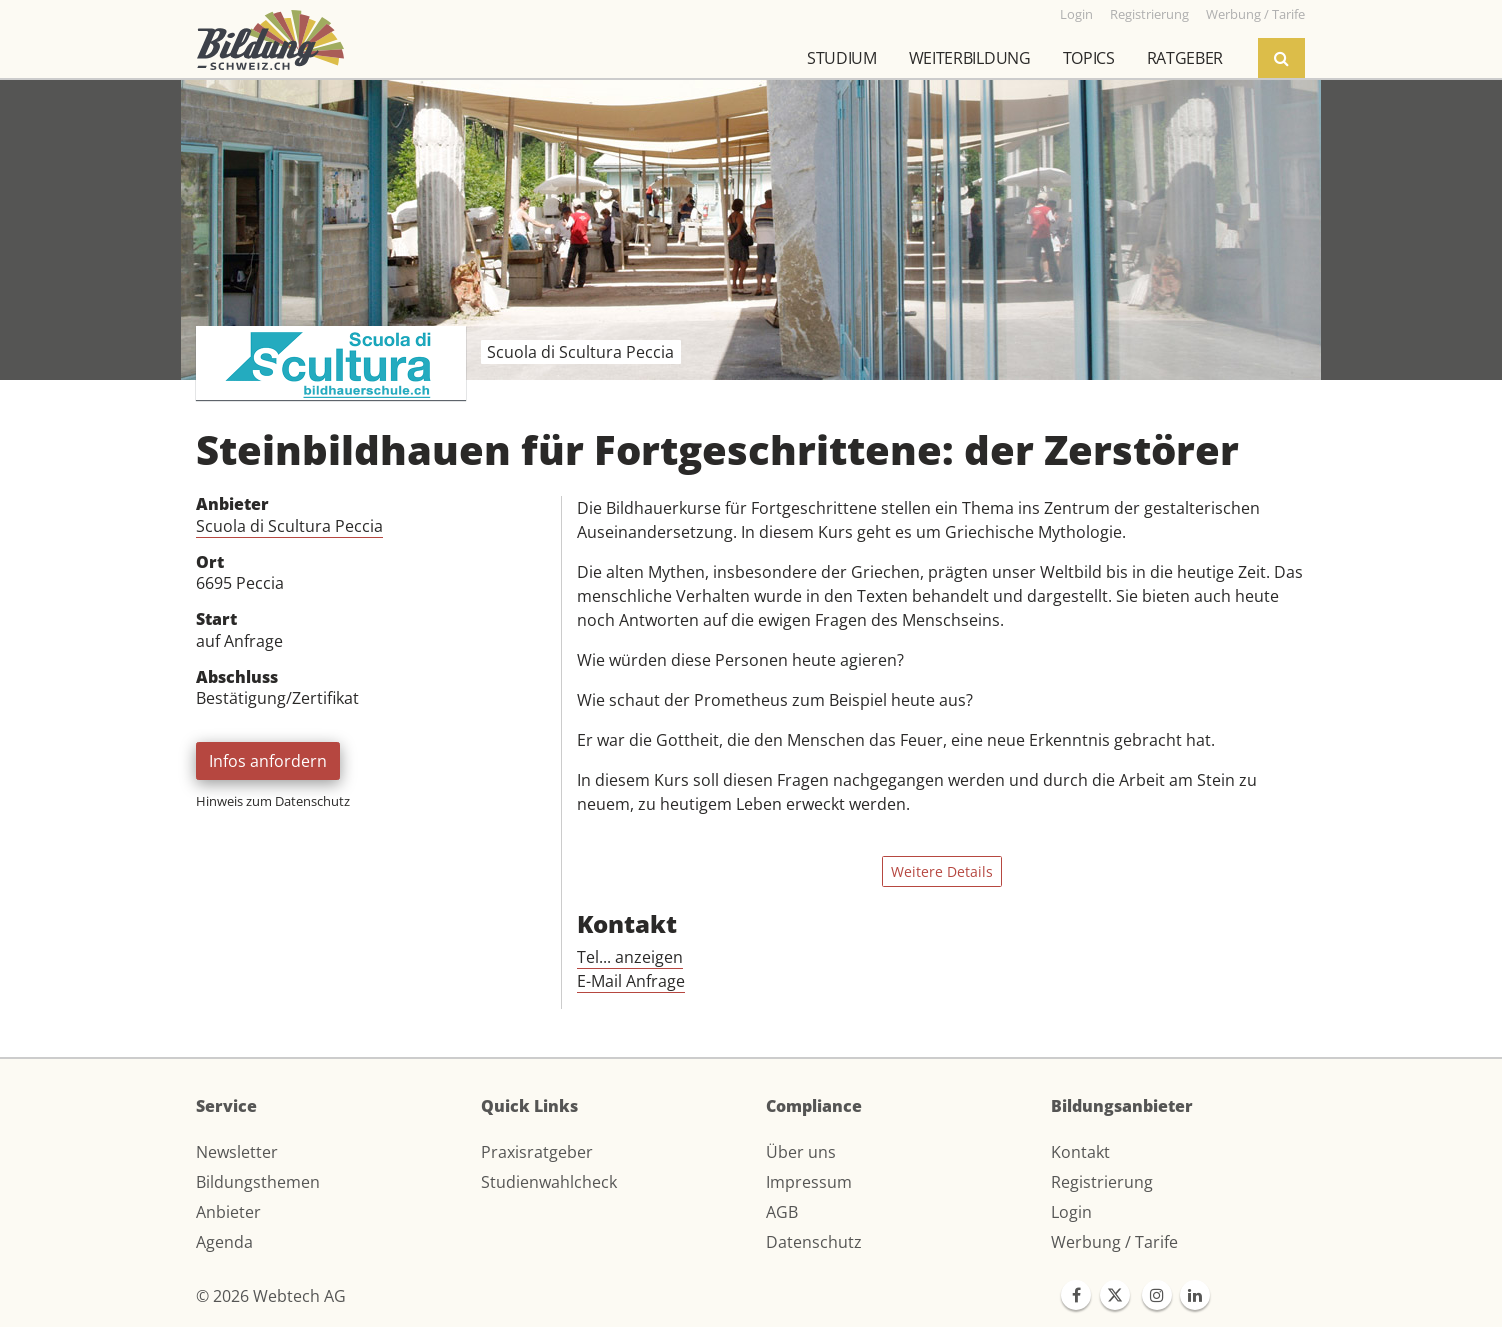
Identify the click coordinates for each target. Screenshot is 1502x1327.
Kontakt (1080, 1152)
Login (1071, 1212)
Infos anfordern (268, 761)
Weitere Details (942, 871)
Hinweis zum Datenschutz (273, 801)
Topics (1089, 58)
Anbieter (228, 1212)
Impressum (809, 1182)
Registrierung (1102, 1182)
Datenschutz (814, 1242)
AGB (782, 1212)
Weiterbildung (970, 58)
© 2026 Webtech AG (271, 1296)
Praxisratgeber (537, 1152)
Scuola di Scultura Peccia (289, 526)
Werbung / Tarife (1114, 1242)
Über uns (801, 1152)
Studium (842, 58)
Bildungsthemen (258, 1182)
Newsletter (237, 1152)
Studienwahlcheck (549, 1182)
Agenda (224, 1242)
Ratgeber (1185, 58)
